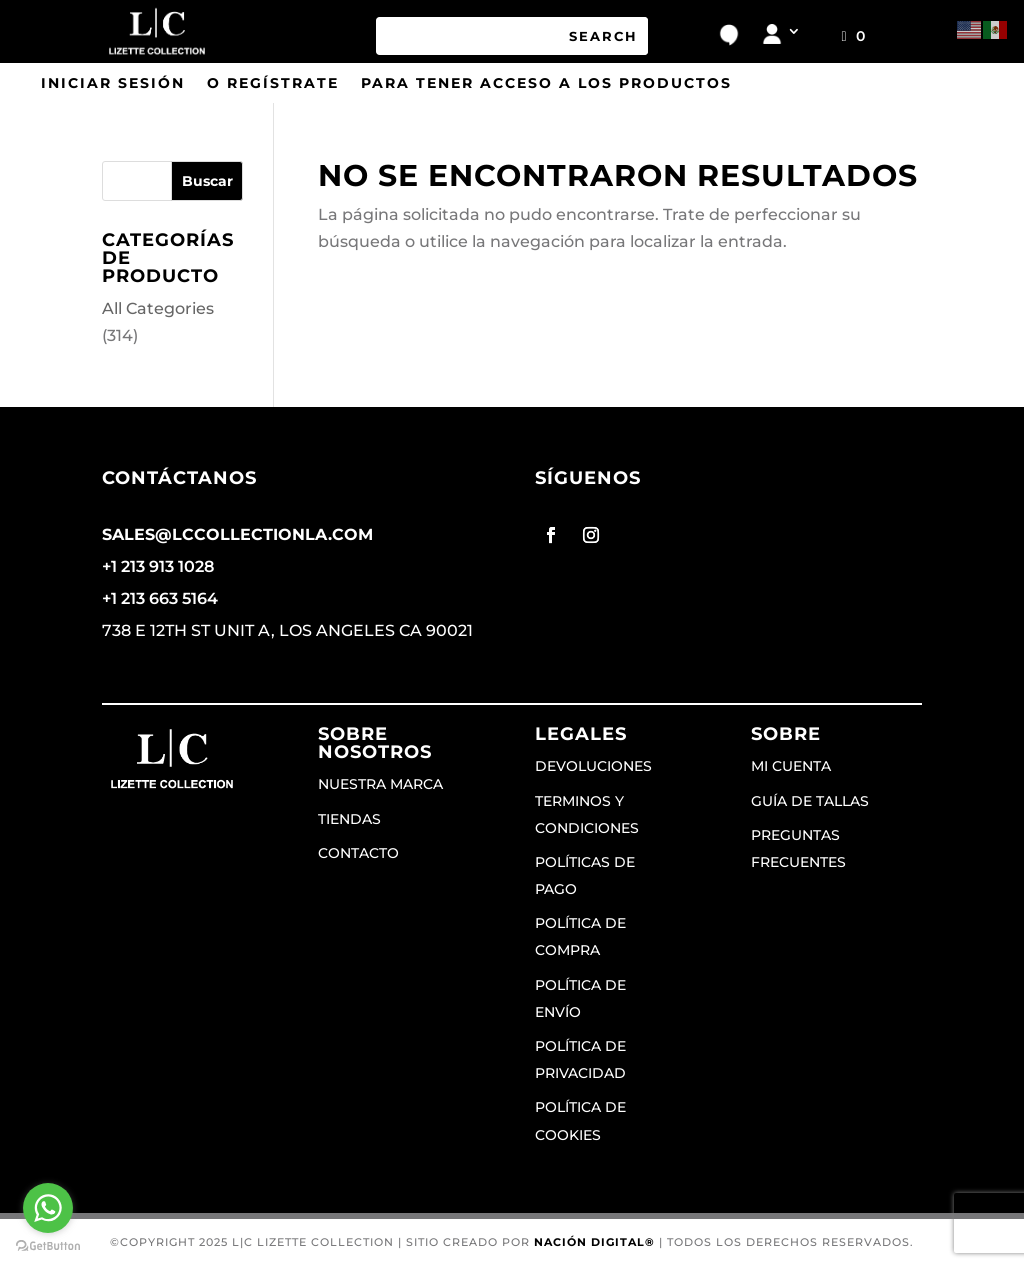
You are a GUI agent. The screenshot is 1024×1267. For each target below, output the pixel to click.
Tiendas (349, 819)
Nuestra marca (380, 784)
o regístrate (273, 84)
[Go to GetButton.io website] (48, 1246)
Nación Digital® (594, 1242)
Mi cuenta (791, 766)
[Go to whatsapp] (48, 1208)
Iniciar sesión (113, 84)
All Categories (158, 308)
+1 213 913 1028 (158, 566)
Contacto (358, 853)
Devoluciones (593, 766)
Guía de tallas (810, 801)
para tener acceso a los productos (546, 84)
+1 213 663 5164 (160, 598)
